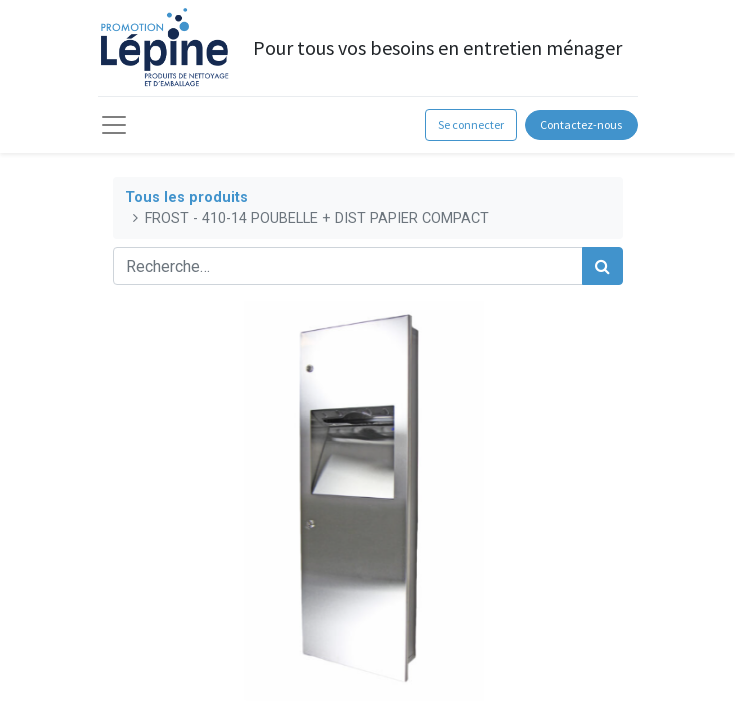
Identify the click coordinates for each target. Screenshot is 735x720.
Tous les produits (186, 197)
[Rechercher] (602, 266)
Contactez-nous (581, 124)
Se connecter (471, 124)
